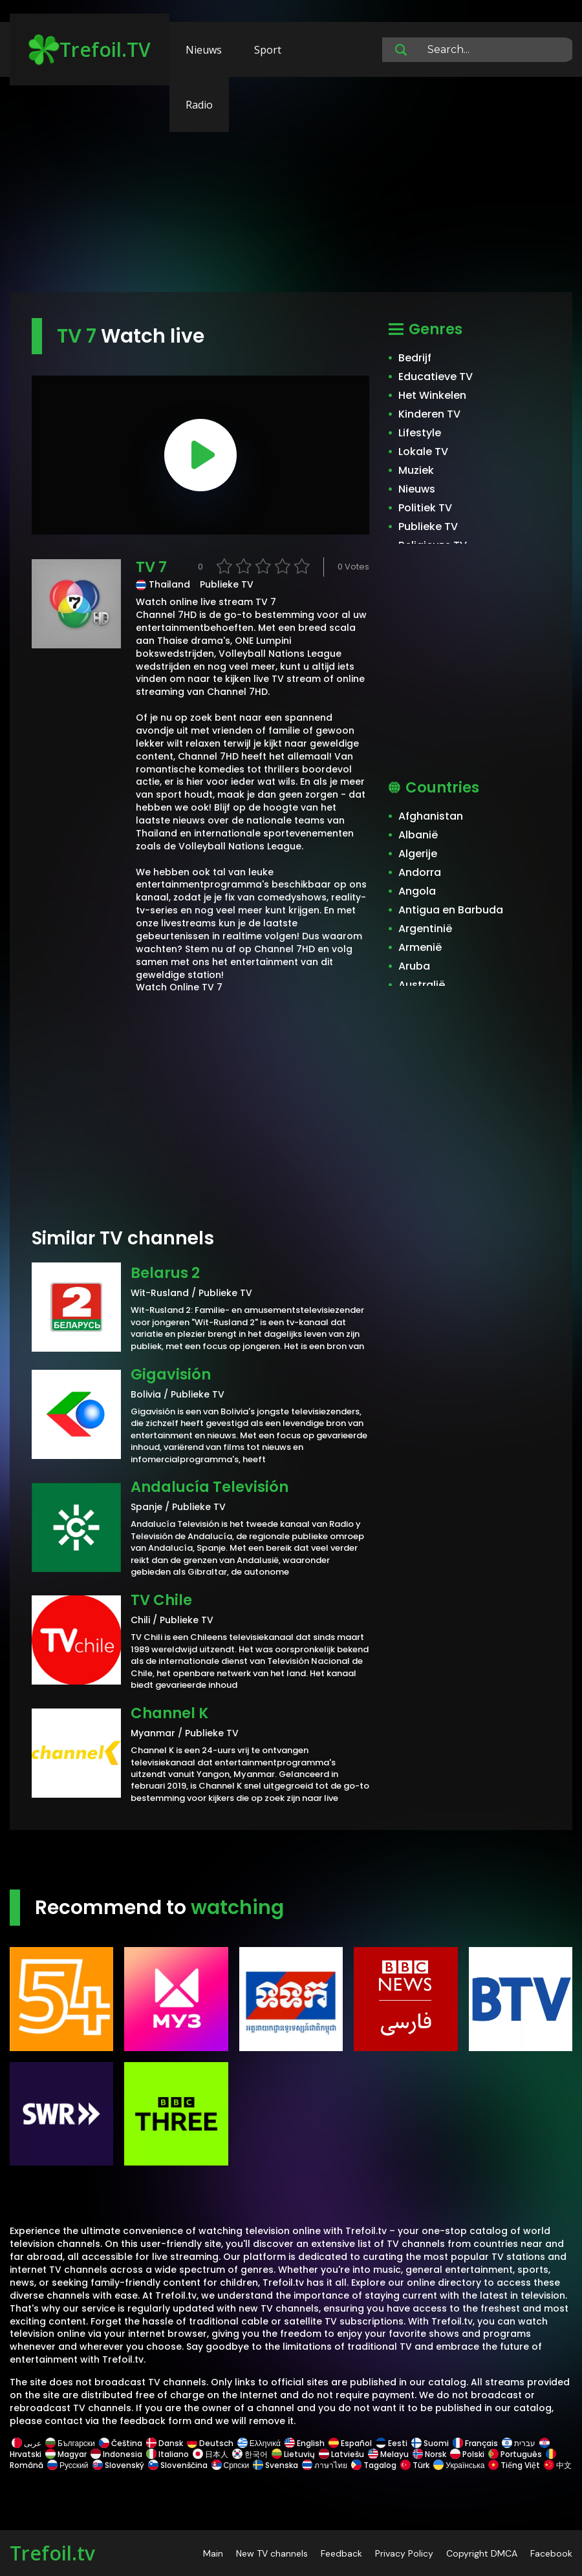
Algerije (417, 853)
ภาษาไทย (324, 2465)
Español (350, 2443)
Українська (458, 2465)
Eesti (391, 2443)
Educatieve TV (435, 376)
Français (475, 2443)
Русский (68, 2465)
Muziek (416, 470)
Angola (417, 891)
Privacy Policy (404, 2553)
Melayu (388, 2454)
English (305, 2443)
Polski (467, 2454)
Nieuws (204, 50)
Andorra (419, 872)
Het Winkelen (432, 395)
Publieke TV (428, 526)
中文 (557, 2465)
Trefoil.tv (52, 2553)
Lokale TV (423, 451)
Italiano (167, 2454)
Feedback (341, 2553)
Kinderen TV (429, 414)
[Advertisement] (291, 190)
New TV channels (272, 2553)
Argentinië (425, 928)
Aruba (414, 966)
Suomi (430, 2443)
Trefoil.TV (89, 49)
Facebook (551, 2553)
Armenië (420, 947)
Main (213, 2553)
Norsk (429, 2454)
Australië (421, 984)
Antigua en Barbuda (450, 909)
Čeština (120, 2443)
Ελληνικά (259, 2443)
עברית (518, 2443)
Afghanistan (430, 816)
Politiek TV (425, 507)
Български (70, 2443)
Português (515, 2454)
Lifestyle (419, 432)
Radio (199, 105)
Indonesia (116, 2454)
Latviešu (341, 2454)
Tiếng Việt (514, 2465)
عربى (26, 2443)
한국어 (250, 2454)
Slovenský (118, 2465)
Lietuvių (293, 2454)
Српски (231, 2465)
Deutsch (210, 2443)
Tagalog (373, 2465)
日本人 (210, 2454)
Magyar (66, 2454)
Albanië (418, 834)
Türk (414, 2465)
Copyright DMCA (481, 2553)
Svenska (275, 2465)
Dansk (164, 2443)
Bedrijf (414, 357)
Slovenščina (178, 2465)
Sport (267, 50)
